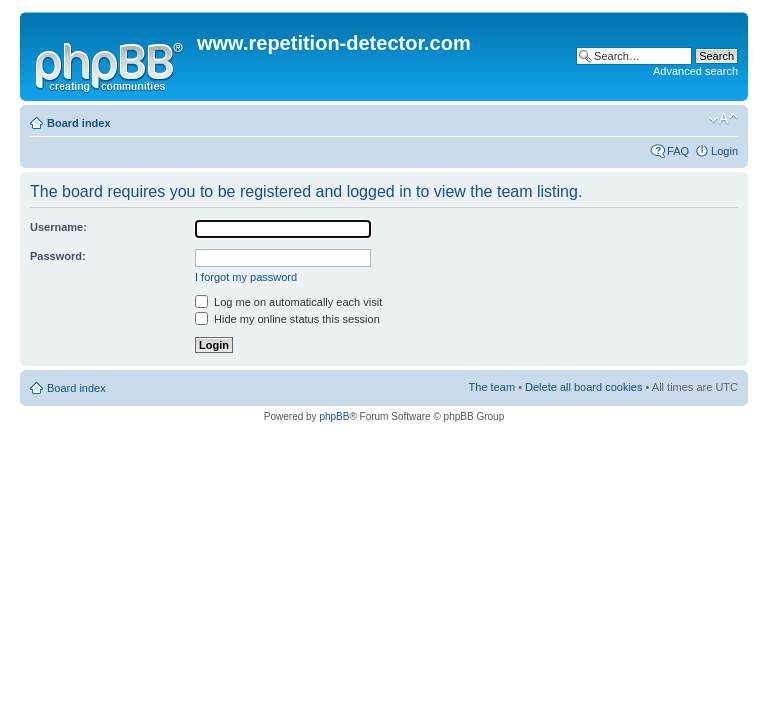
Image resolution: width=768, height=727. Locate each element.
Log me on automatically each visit (288, 302)
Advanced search (695, 71)
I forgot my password (246, 277)
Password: (58, 256)
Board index (79, 123)
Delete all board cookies (583, 387)
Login (724, 151)
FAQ (678, 151)
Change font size (723, 119)
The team (492, 387)
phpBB (334, 416)
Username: (58, 227)
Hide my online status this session (287, 319)
